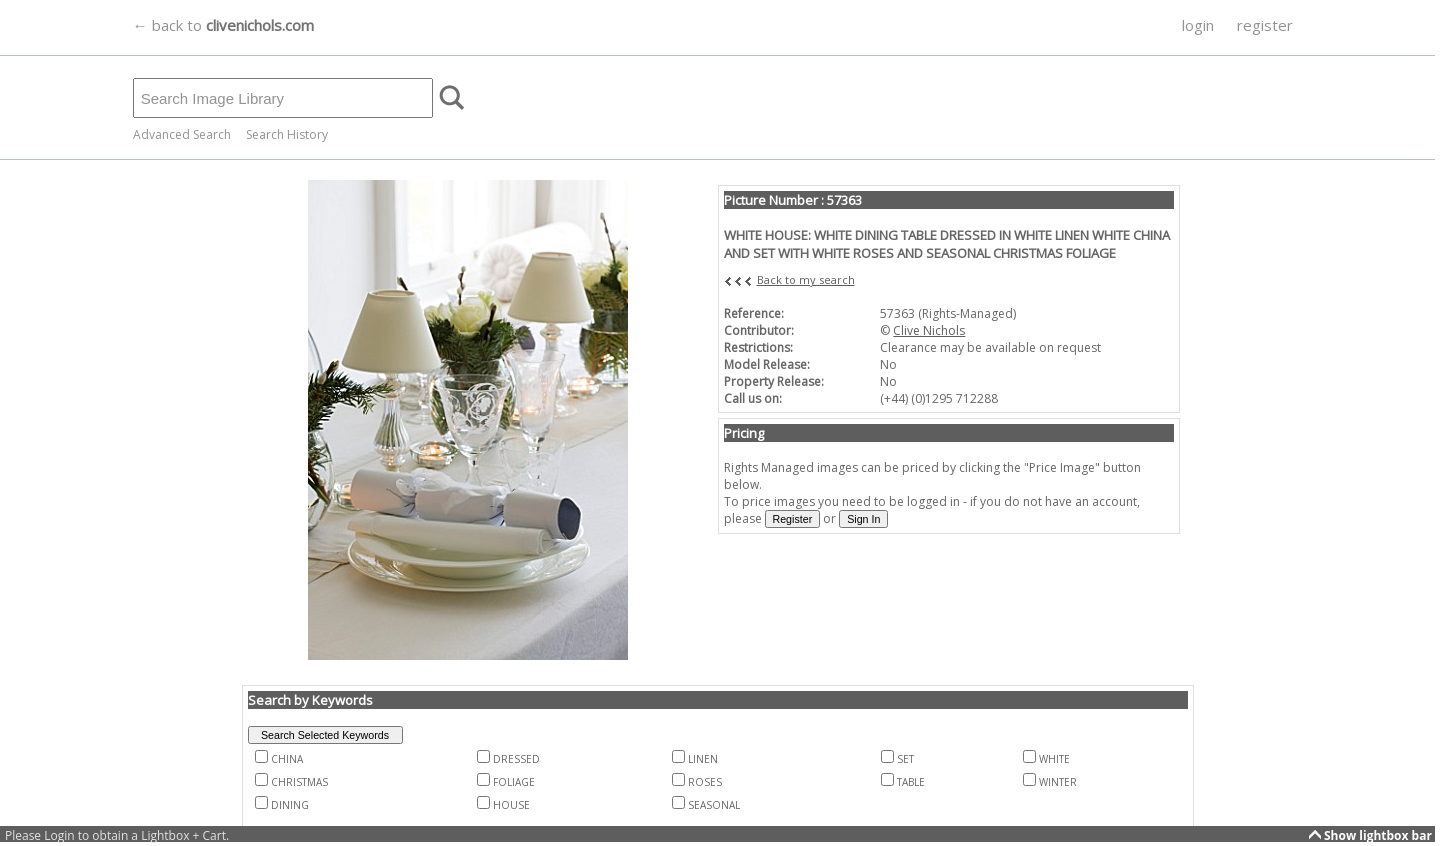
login (1198, 25)
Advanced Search (182, 134)
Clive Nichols (929, 330)
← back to (223, 25)
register (1265, 25)
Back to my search (806, 279)
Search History (287, 134)
